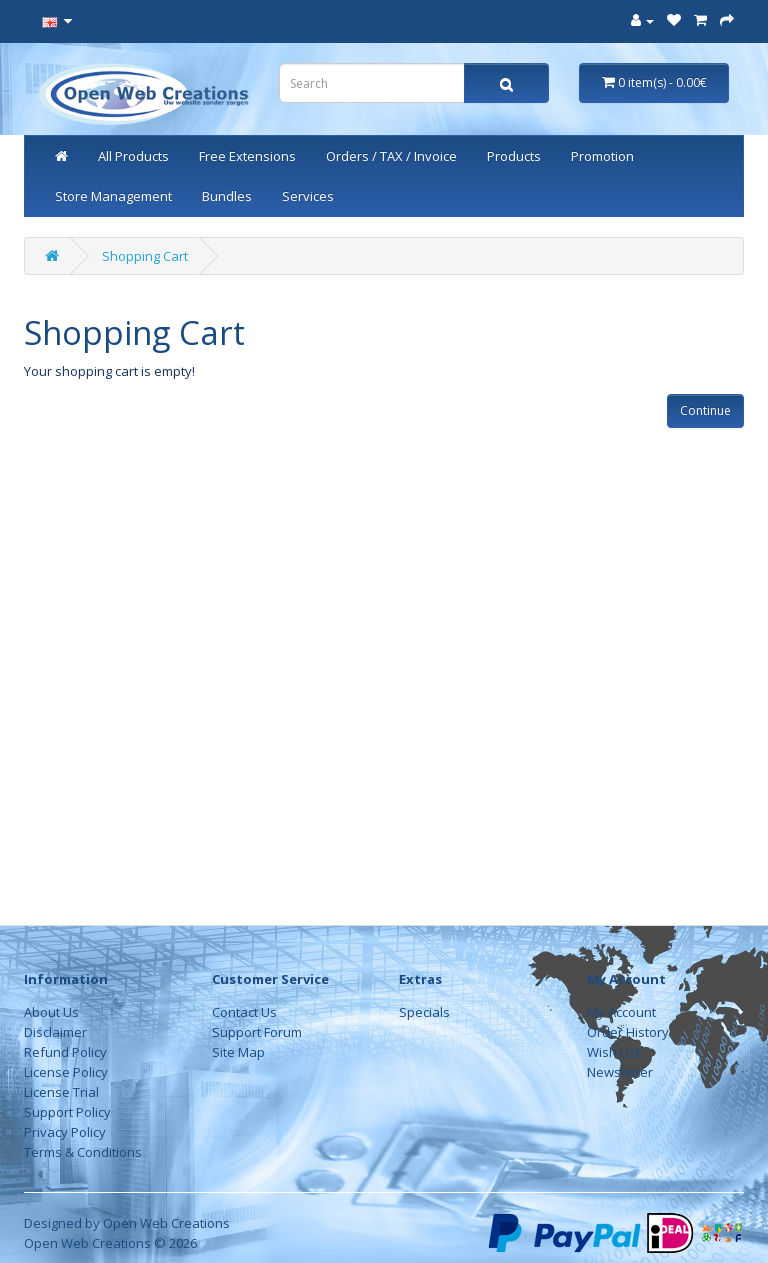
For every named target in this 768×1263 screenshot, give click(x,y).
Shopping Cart (145, 256)
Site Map (238, 1052)
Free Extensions (247, 156)
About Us (51, 1012)
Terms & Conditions (83, 1152)
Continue (705, 410)
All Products (133, 156)
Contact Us (244, 1012)
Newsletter (620, 1072)
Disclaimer (55, 1032)
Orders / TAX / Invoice (391, 156)
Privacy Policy (65, 1132)
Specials (424, 1012)
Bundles (227, 196)
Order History (628, 1032)
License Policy (66, 1072)
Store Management (113, 196)
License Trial (61, 1092)
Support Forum (257, 1032)
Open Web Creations (166, 1223)
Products (514, 156)
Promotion (602, 156)
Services (308, 196)
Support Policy (67, 1112)
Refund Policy (65, 1052)
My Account (621, 1012)
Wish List (613, 1052)
